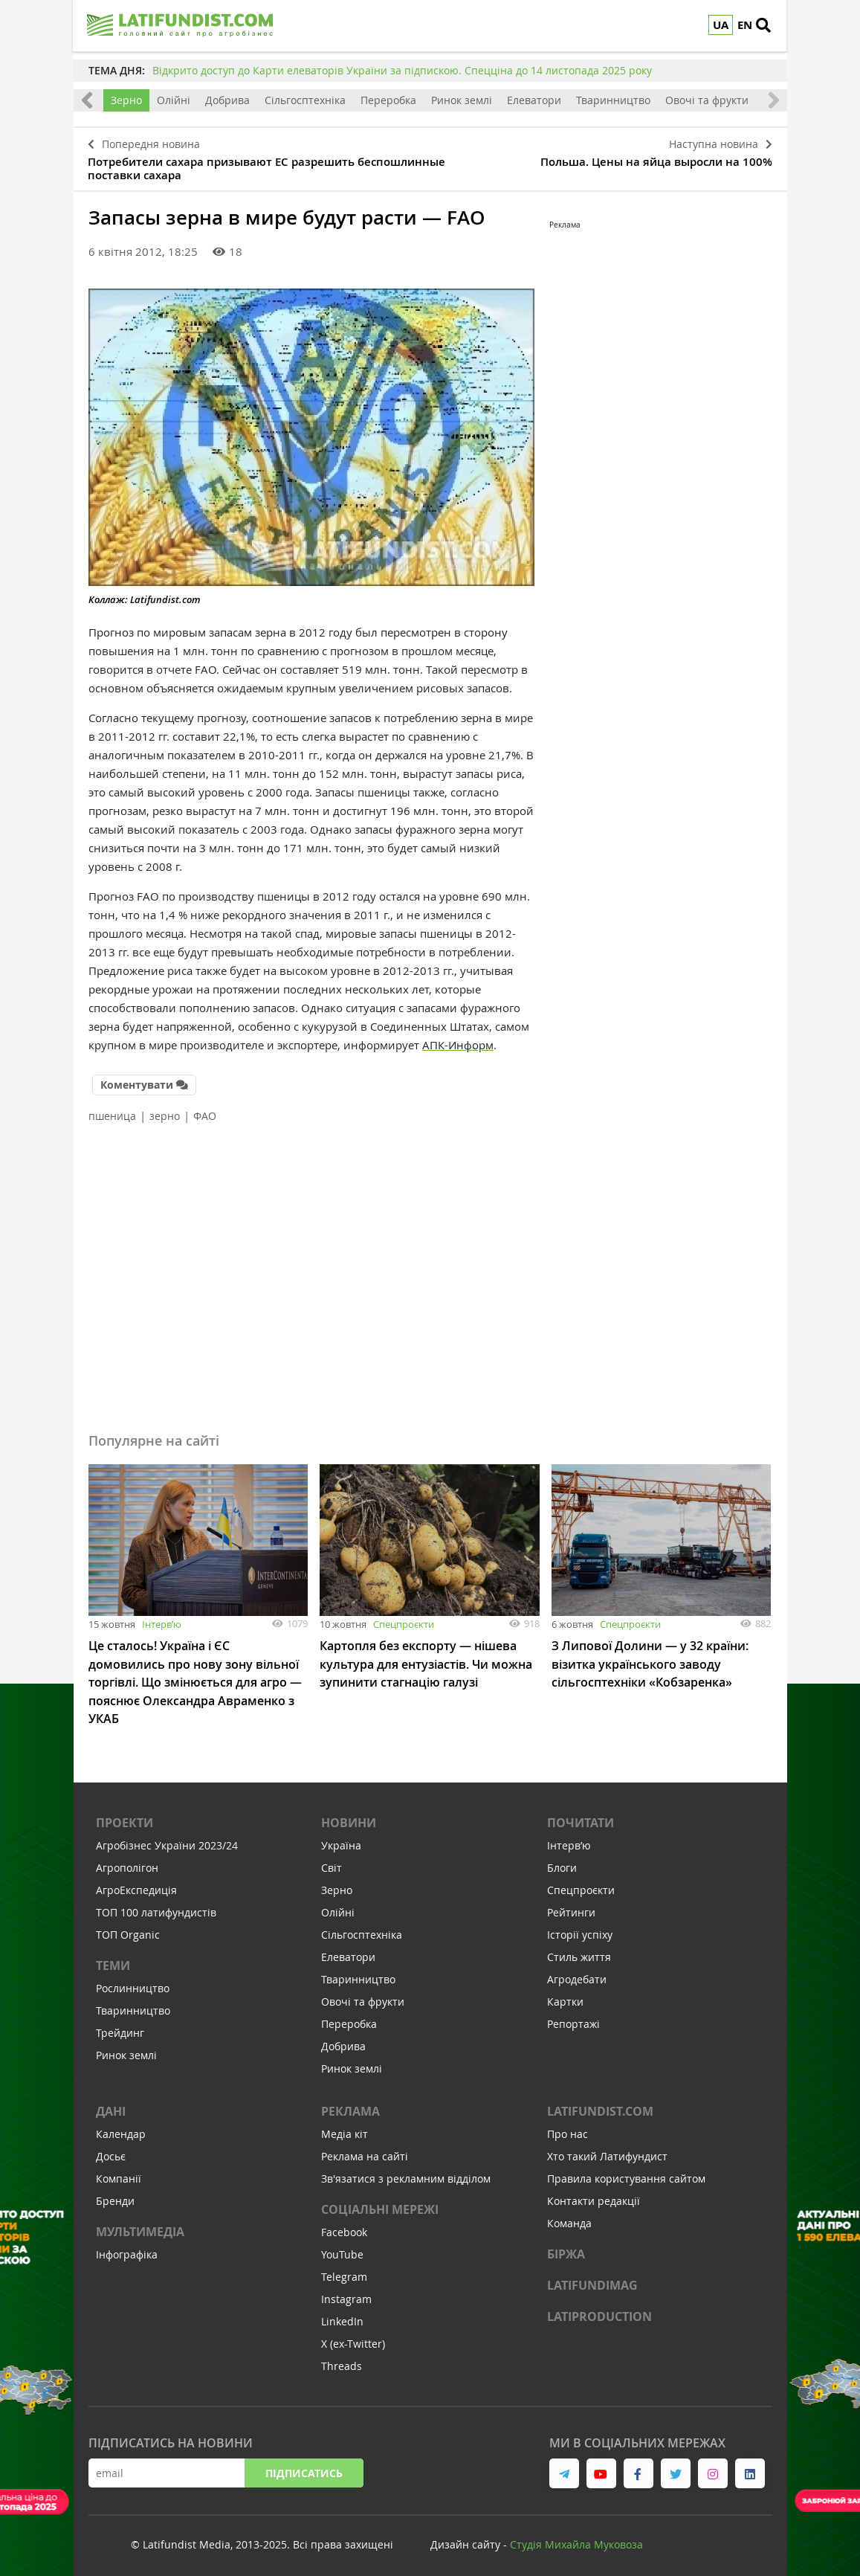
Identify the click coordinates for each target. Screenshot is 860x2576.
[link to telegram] (564, 2467)
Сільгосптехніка (305, 100)
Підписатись (304, 2467)
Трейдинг (120, 2027)
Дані (111, 2105)
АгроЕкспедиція (136, 1884)
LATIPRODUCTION (599, 2310)
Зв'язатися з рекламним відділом (406, 2173)
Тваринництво (613, 100)
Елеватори (534, 100)
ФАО (204, 1112)
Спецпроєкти (403, 1620)
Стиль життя (579, 1951)
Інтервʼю (161, 1620)
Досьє (111, 2150)
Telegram (344, 2271)
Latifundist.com (600, 2105)
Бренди (115, 2195)
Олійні (173, 100)
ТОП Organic (128, 1929)
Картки (565, 1996)
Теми (113, 1959)
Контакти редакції (593, 2195)
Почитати (580, 1817)
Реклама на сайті (364, 2150)
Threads (341, 2360)
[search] (768, 26)
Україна (341, 1839)
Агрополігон (127, 1862)
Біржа (566, 2248)
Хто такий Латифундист (607, 2150)
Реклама (350, 2105)
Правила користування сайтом (626, 2173)
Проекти (124, 1817)
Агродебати (577, 1973)
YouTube (342, 2248)
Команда (569, 2217)
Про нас (567, 2128)
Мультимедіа (140, 2226)
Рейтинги (571, 1906)
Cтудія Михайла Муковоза (576, 2538)
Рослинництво (132, 1982)
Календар (121, 2128)
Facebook (344, 2226)
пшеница (112, 1112)
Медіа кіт (344, 2128)
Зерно (126, 100)
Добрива (227, 100)
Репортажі (573, 2018)
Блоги (562, 1862)
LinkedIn (342, 2315)
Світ (331, 1862)
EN (745, 25)
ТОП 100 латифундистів (156, 1906)
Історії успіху (579, 1929)
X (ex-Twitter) (353, 2338)
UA (721, 25)
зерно (164, 1112)
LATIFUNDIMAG (592, 2279)
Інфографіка (127, 2248)
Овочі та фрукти (707, 100)
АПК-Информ (458, 1042)
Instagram (346, 2293)
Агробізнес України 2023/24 (167, 1839)
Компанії (118, 2173)
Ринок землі (461, 100)
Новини (348, 1817)
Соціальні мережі (380, 2203)
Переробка (388, 100)
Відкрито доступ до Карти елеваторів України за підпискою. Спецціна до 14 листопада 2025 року (402, 70)
